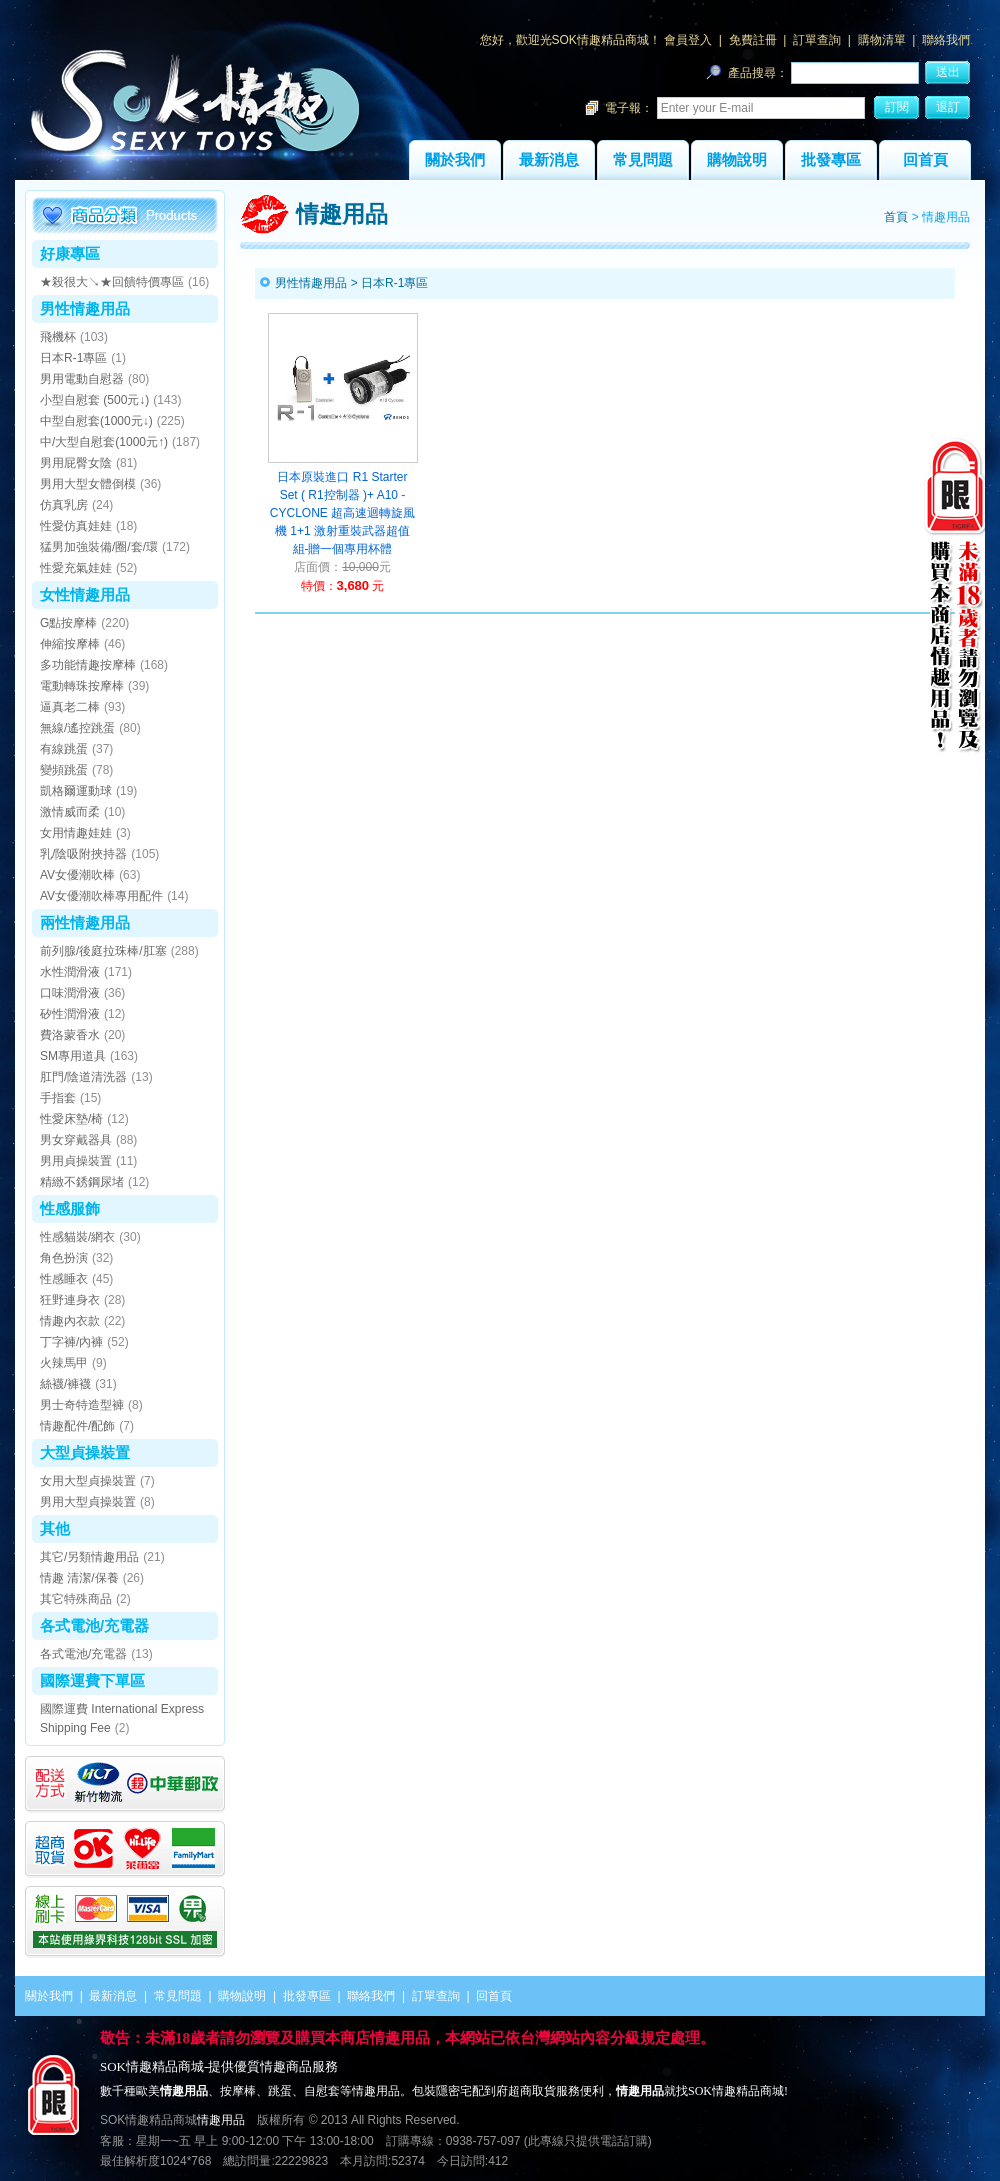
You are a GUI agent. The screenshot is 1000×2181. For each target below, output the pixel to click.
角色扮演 (64, 1258)
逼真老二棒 (70, 707)
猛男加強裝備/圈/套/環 (99, 547)
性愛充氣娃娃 (76, 568)
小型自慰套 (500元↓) (94, 400)
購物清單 (882, 40)
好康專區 (70, 253)
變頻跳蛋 (64, 770)
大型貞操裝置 (85, 1452)
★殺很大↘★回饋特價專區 (112, 282)
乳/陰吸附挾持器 (83, 854)
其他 (55, 1528)
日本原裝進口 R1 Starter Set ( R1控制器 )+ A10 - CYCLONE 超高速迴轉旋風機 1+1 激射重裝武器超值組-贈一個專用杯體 (342, 513)
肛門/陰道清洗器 (83, 1077)
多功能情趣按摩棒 (88, 665)
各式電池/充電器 (94, 1625)
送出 (948, 72)
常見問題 (643, 160)
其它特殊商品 (76, 1599)
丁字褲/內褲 (71, 1342)
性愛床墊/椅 (71, 1119)
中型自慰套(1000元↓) (96, 421)
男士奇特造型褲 (82, 1405)
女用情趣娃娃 (76, 833)
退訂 (948, 107)
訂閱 (897, 107)
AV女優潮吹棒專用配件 (101, 896)
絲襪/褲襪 (65, 1384)
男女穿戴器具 (76, 1140)
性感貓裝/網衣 (77, 1237)
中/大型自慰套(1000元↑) (104, 442)
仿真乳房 (64, 505)
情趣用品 (221, 2120)
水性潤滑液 (70, 972)
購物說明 (737, 160)
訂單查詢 (817, 40)
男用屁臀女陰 (76, 463)
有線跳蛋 (64, 749)
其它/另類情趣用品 (89, 1557)
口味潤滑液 (70, 993)
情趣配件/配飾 (77, 1426)
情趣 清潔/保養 (79, 1578)
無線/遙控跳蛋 (77, 728)
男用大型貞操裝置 (88, 1502)
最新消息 (549, 160)
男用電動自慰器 (82, 379)
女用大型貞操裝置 (88, 1481)
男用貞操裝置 (76, 1161)
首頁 (896, 217)
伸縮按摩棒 (70, 644)
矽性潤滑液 (70, 1014)
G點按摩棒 (68, 623)
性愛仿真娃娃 (76, 526)
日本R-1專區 (73, 358)
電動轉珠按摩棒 (82, 686)
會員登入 (688, 40)
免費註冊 (753, 40)
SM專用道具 (73, 1056)
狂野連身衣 (70, 1300)
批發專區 (831, 160)
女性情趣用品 (85, 594)
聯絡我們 (946, 40)
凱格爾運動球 (76, 791)
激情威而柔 (70, 812)
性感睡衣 (64, 1279)
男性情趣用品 (85, 308)
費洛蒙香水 (70, 1035)
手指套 (58, 1098)
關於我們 (455, 160)
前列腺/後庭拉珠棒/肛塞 (103, 951)
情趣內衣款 (70, 1321)
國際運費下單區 (92, 1680)
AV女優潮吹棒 (77, 875)
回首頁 (925, 160)
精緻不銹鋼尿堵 (82, 1182)
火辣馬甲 (64, 1363)
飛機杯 (58, 337)
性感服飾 (70, 1208)
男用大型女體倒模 (88, 484)
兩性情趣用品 (85, 922)
